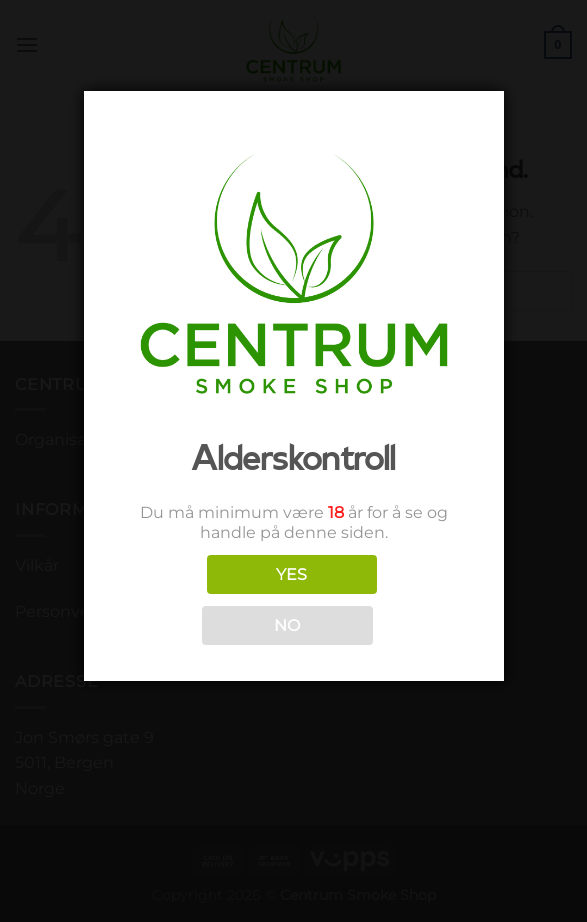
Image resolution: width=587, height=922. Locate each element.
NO (287, 625)
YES (292, 574)
